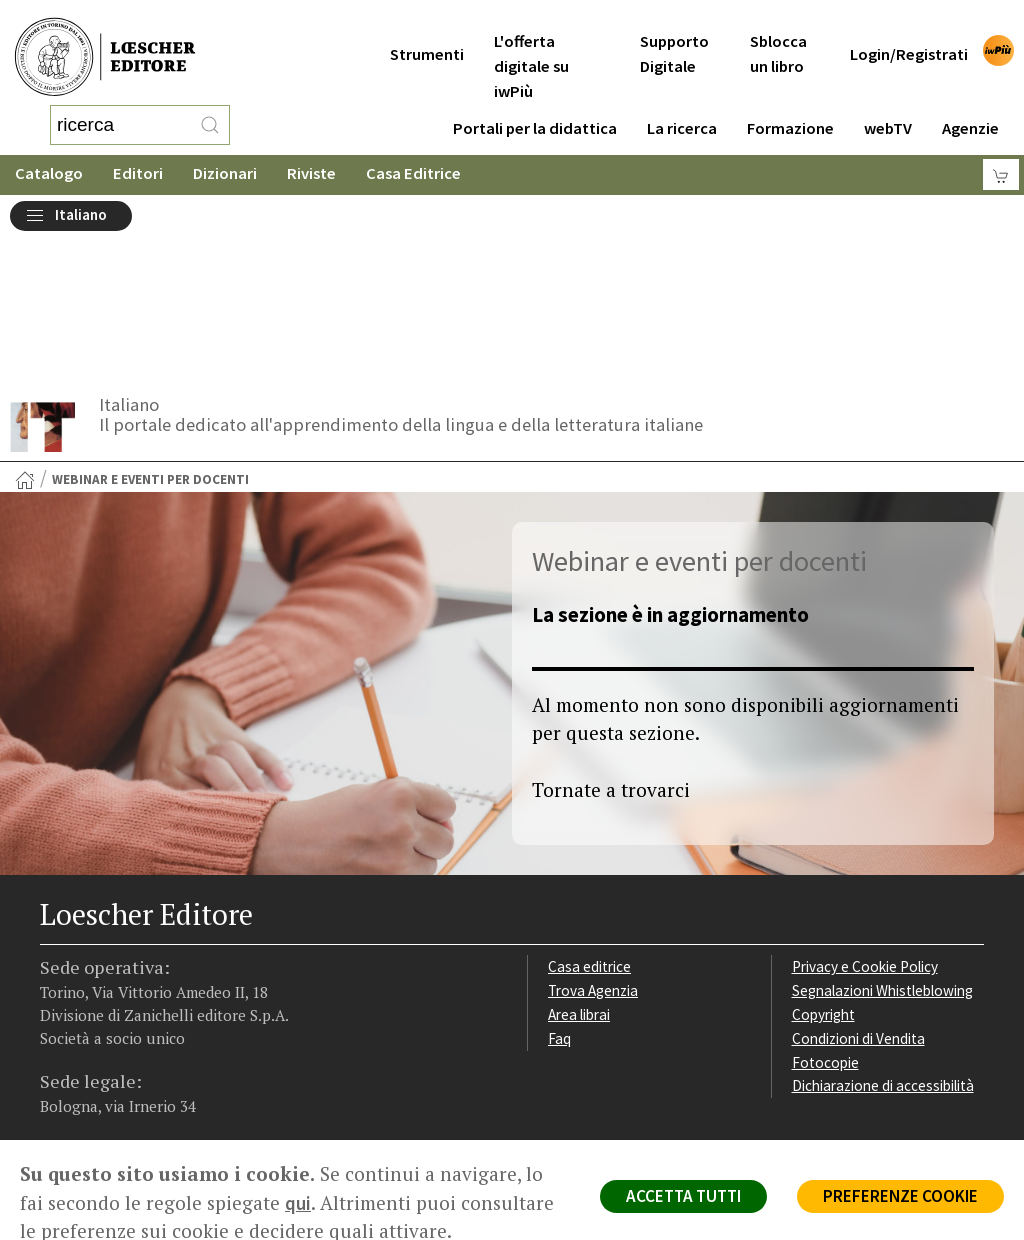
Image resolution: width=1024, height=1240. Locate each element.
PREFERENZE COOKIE (900, 1196)
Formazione (790, 103)
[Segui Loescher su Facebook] (57, 992)
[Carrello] (1001, 155)
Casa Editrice (413, 154)
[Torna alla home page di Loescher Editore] (105, 45)
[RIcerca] (210, 115)
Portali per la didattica (535, 103)
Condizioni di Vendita (858, 874)
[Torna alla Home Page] (25, 316)
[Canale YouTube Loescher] (174, 992)
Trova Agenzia (593, 826)
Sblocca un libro (778, 29)
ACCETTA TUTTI (683, 1196)
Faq (559, 874)
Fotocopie (825, 898)
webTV (888, 103)
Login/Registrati (909, 29)
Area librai (579, 850)
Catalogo (49, 154)
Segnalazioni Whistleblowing (882, 826)
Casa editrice (589, 802)
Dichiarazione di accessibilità (883, 921)
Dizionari (225, 154)
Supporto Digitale (674, 29)
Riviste (311, 154)
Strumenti (427, 29)
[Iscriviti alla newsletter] (213, 990)
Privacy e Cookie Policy (865, 802)
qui (298, 1203)
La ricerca (682, 103)
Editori (138, 154)
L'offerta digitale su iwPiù (531, 41)
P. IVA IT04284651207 (108, 1072)
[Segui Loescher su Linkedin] (135, 992)
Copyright (823, 850)
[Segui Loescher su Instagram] (96, 992)
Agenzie (970, 103)
